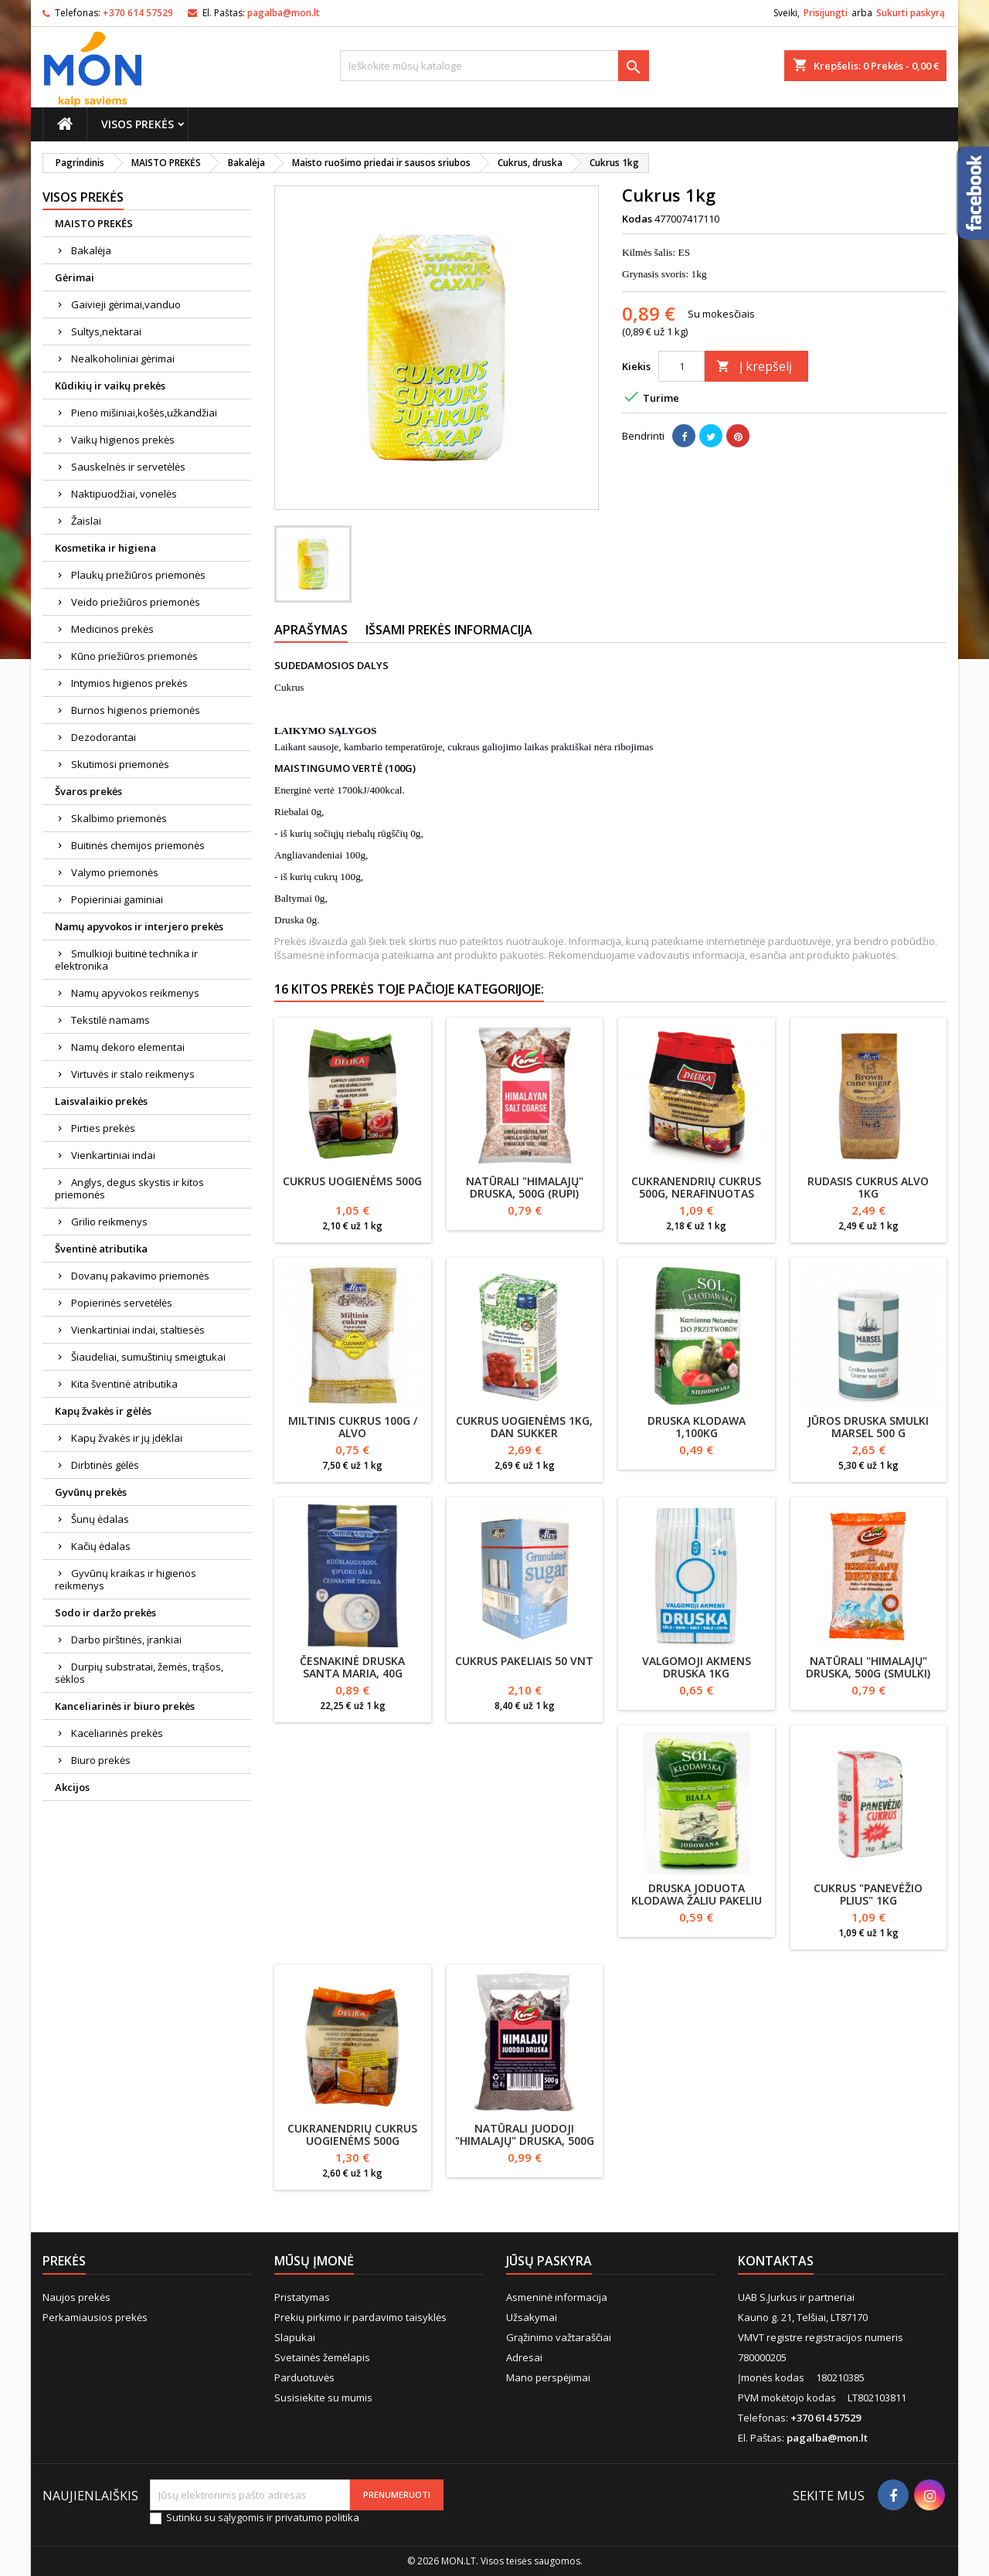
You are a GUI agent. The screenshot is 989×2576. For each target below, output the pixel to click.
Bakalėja (91, 250)
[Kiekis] (681, 366)
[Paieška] (494, 65)
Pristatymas (302, 2297)
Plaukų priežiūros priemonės (138, 575)
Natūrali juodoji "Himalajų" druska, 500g (524, 2134)
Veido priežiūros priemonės (135, 602)
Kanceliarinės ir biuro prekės (125, 1706)
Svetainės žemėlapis (322, 2357)
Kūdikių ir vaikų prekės (110, 386)
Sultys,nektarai (106, 331)
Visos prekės (137, 124)
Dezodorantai (103, 737)
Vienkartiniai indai (113, 1155)
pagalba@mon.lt (283, 12)
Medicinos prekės (112, 629)
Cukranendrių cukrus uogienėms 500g (352, 2134)
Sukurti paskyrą (910, 12)
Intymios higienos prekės (129, 683)
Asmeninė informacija (556, 2297)
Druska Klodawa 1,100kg (696, 1426)
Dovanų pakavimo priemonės (140, 1276)
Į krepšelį (754, 366)
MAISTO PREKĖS (94, 223)
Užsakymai (531, 2317)
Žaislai (86, 521)
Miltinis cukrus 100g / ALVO (352, 1426)
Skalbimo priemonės (119, 818)
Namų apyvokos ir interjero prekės (139, 926)
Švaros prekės (88, 791)
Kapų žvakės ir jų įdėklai (126, 1438)
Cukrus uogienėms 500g (352, 1181)
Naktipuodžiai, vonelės (124, 494)
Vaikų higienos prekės (123, 440)
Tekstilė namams (110, 1020)
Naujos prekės (76, 2297)
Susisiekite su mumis (323, 2397)
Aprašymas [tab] (311, 629)
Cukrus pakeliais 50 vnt (524, 1660)
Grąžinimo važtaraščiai (558, 2337)
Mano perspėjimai (548, 2377)
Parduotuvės (304, 2377)
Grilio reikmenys (109, 1222)
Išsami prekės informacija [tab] (448, 629)
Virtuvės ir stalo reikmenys (133, 1074)
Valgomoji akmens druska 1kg (696, 1667)
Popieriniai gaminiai (117, 899)
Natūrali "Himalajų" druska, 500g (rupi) (524, 1187)
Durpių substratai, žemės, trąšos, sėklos (139, 1673)
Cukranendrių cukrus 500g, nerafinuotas (696, 1187)
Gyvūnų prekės (91, 1492)
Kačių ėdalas (101, 1546)
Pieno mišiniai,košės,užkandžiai (144, 413)
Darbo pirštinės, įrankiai (126, 1640)
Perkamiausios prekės (95, 2317)
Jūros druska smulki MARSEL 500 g (868, 1426)
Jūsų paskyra (549, 2260)
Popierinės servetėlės (121, 1303)
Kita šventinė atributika (124, 1384)
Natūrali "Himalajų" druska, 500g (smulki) (868, 1667)
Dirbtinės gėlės (105, 1465)
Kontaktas (776, 2260)
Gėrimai (74, 277)
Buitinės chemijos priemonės (138, 845)
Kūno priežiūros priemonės (134, 656)
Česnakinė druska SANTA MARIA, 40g (352, 1667)
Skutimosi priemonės (120, 764)
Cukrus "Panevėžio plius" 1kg (868, 1894)
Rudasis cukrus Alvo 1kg (868, 1187)
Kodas (637, 219)
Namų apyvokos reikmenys (135, 993)
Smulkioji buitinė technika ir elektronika (126, 959)
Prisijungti (826, 12)
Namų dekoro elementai (128, 1047)
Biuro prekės (101, 1760)
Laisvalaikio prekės (101, 1101)
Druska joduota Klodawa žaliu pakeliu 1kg (696, 1900)
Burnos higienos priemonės (135, 710)
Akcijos (72, 1787)
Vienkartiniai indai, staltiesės (138, 1330)
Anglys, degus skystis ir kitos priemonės (129, 1188)
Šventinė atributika (101, 1249)
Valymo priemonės (114, 872)
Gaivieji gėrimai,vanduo (126, 304)
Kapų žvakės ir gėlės (103, 1411)
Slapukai (294, 2337)
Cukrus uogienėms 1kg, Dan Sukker (524, 1426)
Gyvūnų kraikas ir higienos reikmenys (125, 1579)
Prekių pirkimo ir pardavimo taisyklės (360, 2317)
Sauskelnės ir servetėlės (128, 467)
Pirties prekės (103, 1128)
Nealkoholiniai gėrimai (123, 358)
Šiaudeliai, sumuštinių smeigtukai (148, 1357)
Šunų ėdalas (100, 1519)
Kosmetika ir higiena (105, 548)
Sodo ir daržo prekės (105, 1612)
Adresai (524, 2357)
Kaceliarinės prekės (117, 1733)
